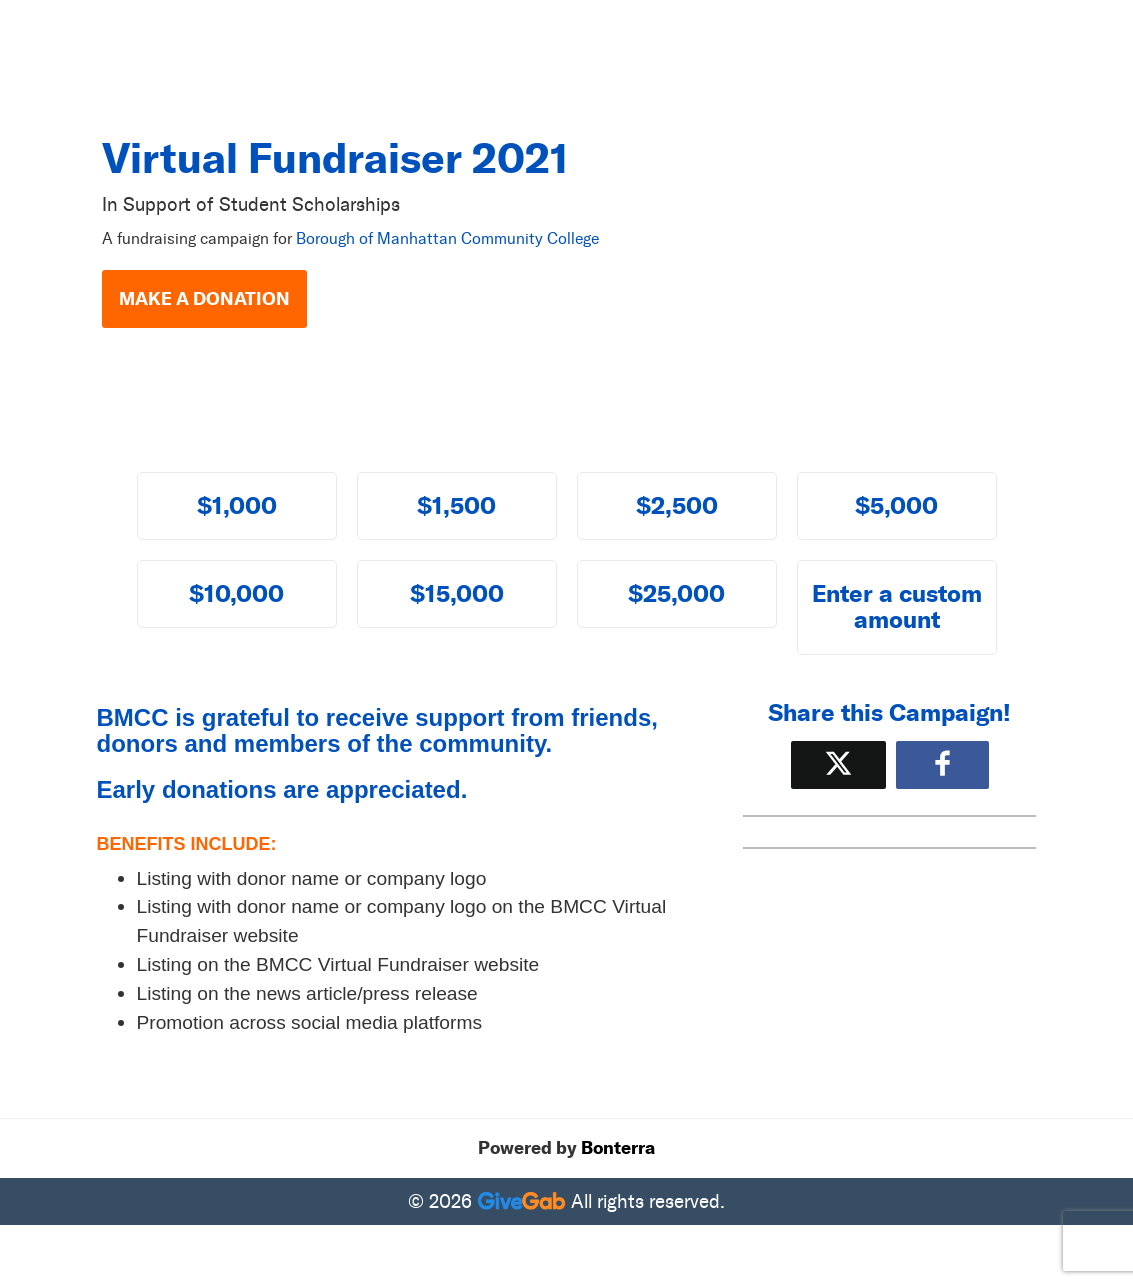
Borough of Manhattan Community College (447, 238)
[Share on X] (838, 764)
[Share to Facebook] (942, 764)
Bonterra (618, 1148)
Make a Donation (204, 299)
